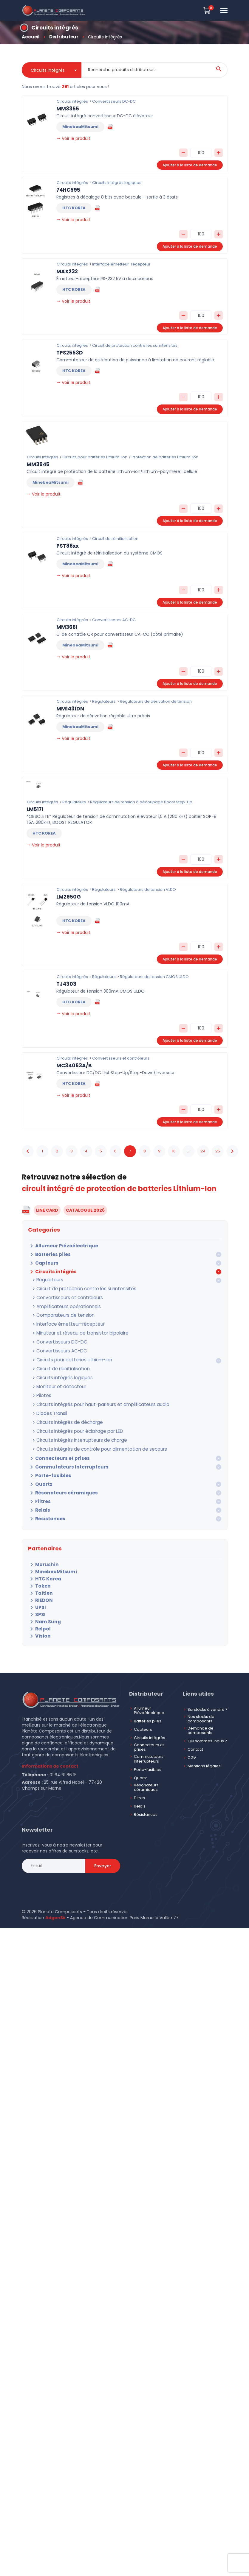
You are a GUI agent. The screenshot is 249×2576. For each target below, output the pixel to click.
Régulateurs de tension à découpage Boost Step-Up (138, 802)
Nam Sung (42, 1610)
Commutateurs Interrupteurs (63, 1455)
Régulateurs (45, 1279)
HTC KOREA (74, 208)
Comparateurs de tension (59, 1313)
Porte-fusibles (47, 1464)
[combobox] (51, 70)
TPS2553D (69, 352)
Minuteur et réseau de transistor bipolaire (74, 1329)
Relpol (38, 1617)
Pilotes (40, 1388)
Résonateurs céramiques (59, 1481)
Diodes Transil (47, 1404)
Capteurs (42, 1263)
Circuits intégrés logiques (58, 1371)
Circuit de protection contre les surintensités (76, 1288)
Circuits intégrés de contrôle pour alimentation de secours (90, 1438)
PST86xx (67, 545)
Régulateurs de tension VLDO (145, 889)
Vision (38, 1624)
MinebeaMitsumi (49, 1560)
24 (202, 1151)
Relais (38, 1498)
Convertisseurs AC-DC (55, 1346)
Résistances (45, 1507)
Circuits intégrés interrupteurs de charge (73, 1429)
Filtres (38, 1490)
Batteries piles (47, 1254)
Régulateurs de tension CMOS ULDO (151, 977)
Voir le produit (73, 138)
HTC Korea (43, 1567)
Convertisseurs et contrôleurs (62, 1296)
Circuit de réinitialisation (57, 1363)
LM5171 (35, 809)
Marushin (41, 1553)
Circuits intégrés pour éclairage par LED (72, 1421)
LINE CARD (47, 1210)
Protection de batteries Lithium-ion (162, 457)
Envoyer (102, 1854)
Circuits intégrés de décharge (63, 1413)
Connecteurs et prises (55, 1447)
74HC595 (68, 189)
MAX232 (67, 271)
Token (38, 1574)
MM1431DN (70, 708)
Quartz (39, 1473)
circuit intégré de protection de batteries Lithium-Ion (119, 1189)
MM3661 (67, 627)
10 (174, 1151)
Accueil (30, 37)
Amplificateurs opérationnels (62, 1304)
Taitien (39, 1581)
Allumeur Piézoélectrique (59, 1245)
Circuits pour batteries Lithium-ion (66, 1354)
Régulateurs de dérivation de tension (153, 701)
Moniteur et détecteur (54, 1379)
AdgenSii (55, 1906)
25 (217, 1151)
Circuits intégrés (50, 1271)
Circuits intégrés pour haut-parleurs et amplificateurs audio (91, 1396)
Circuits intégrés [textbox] (48, 70)
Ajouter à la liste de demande (190, 165)
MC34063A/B (74, 1065)
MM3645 (38, 464)
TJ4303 (66, 984)
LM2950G (68, 896)
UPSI (36, 1595)
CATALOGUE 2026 (85, 1210)
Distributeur (62, 37)
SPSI (36, 1603)
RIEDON (39, 1588)
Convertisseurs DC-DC (55, 1338)
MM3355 (67, 108)
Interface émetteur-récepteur (63, 1321)
